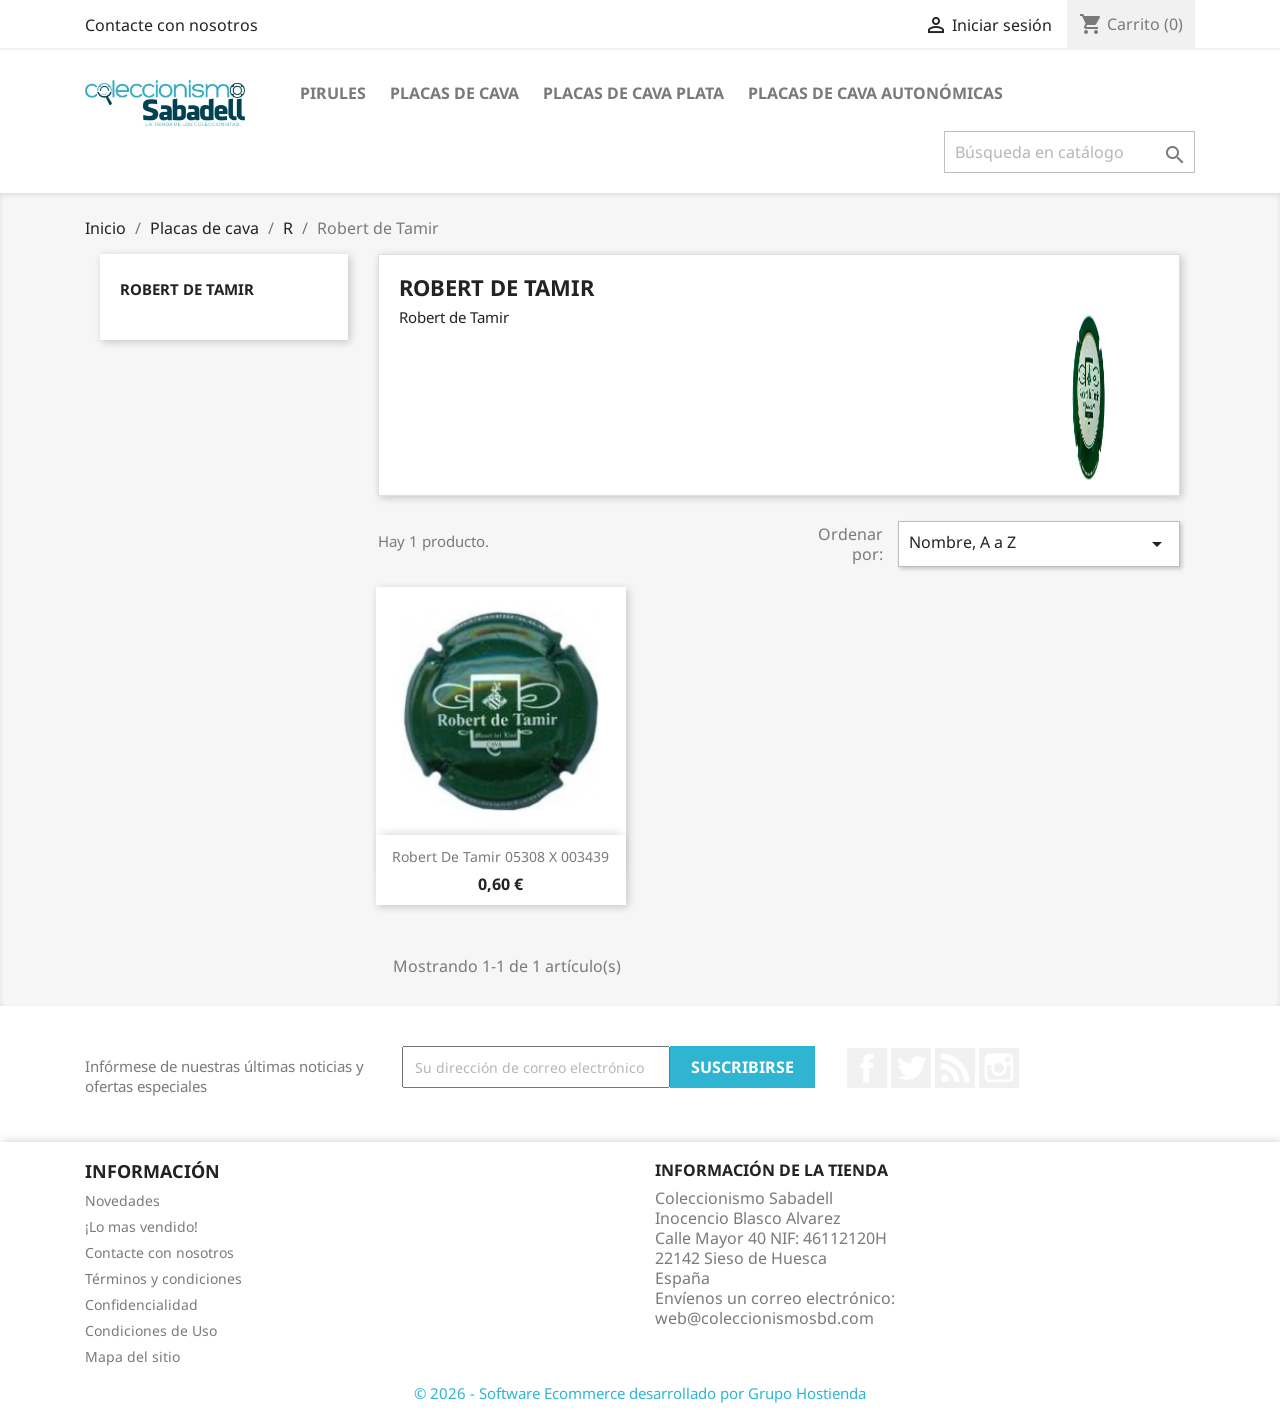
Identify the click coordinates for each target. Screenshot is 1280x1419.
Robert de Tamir (187, 289)
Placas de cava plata (633, 93)
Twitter (911, 1068)
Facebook (867, 1068)
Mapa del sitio (132, 1356)
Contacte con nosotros (171, 25)
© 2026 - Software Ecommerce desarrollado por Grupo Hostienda (640, 1393)
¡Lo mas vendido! (141, 1226)
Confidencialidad (141, 1304)
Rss (955, 1068)
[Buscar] (1069, 152)
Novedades (122, 1200)
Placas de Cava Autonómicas (875, 93)
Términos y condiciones (163, 1278)
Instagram (999, 1068)
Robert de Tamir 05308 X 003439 (500, 856)
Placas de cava (454, 93)
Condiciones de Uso (151, 1330)
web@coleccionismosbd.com (764, 1318)
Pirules (333, 93)
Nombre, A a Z (1039, 543)
